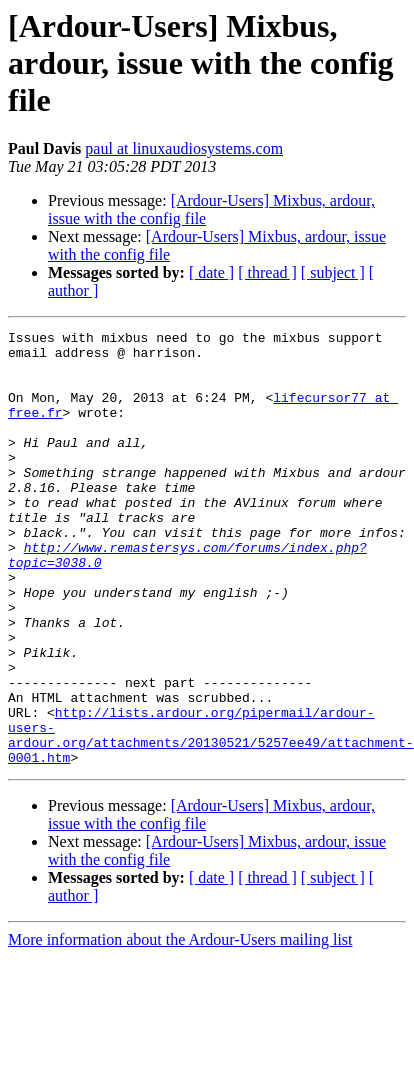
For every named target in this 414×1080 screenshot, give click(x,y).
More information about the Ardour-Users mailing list (180, 1026)
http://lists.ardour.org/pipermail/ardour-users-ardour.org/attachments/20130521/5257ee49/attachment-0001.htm (211, 817)
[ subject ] (333, 272)
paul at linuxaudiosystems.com (184, 148)
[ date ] (211, 272)
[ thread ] (267, 272)
